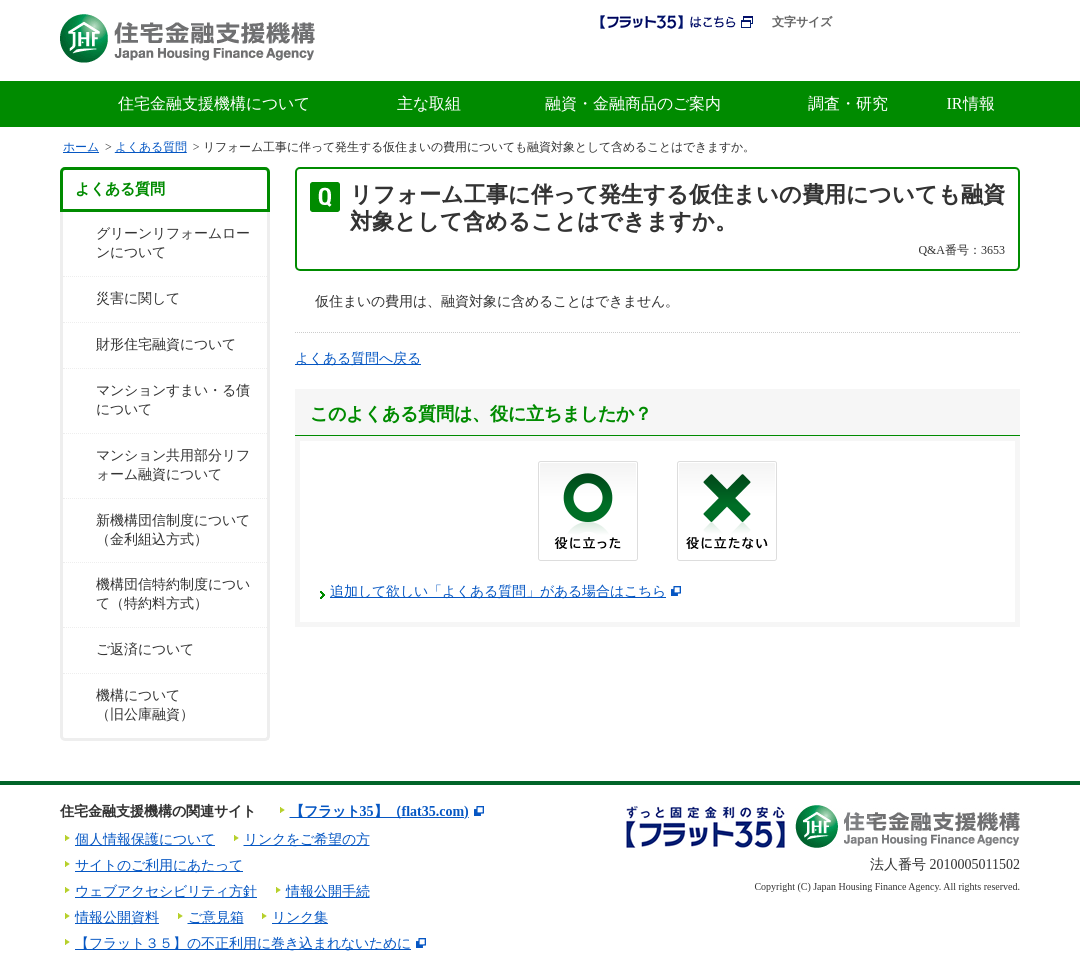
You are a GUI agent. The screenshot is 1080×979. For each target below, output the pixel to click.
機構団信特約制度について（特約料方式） (173, 594)
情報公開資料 (117, 917)
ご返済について (145, 649)
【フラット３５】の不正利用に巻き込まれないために (243, 943)
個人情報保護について (145, 839)
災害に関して (138, 298)
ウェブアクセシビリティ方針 (166, 891)
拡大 (902, 22)
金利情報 (784, 58)
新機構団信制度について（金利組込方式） (173, 530)
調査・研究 (848, 103)
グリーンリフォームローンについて (173, 243)
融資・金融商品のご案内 (633, 103)
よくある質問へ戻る (358, 358)
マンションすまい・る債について (173, 400)
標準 (862, 22)
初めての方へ (674, 58)
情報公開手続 (328, 891)
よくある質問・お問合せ (930, 58)
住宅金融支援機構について (214, 103)
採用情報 (568, 58)
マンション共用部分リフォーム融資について (173, 465)
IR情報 (971, 103)
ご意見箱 (216, 917)
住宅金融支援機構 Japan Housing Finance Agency (187, 38)
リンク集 (300, 917)
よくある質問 (151, 147)
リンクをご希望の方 (307, 839)
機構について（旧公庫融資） (145, 705)
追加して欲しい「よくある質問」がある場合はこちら (498, 591)
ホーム (81, 147)
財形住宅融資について (166, 344)
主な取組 (429, 103)
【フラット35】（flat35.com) (379, 811)
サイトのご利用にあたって (159, 865)
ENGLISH (986, 23)
